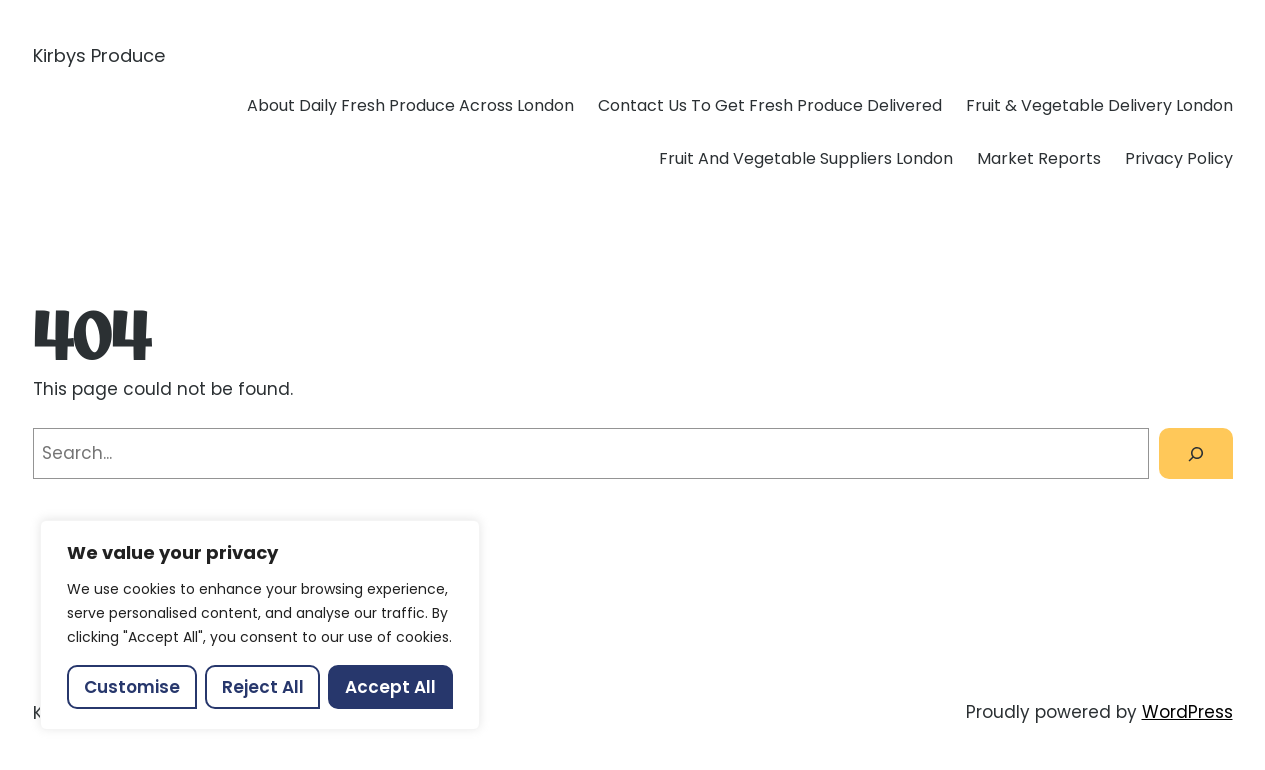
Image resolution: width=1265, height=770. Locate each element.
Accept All (390, 687)
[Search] (1195, 453)
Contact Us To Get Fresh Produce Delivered (770, 105)
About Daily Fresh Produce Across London (410, 105)
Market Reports (1039, 158)
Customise (132, 687)
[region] (260, 625)
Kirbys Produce (99, 55)
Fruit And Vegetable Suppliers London (806, 158)
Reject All (263, 687)
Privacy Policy (1179, 158)
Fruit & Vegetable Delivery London (1099, 105)
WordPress (1187, 712)
